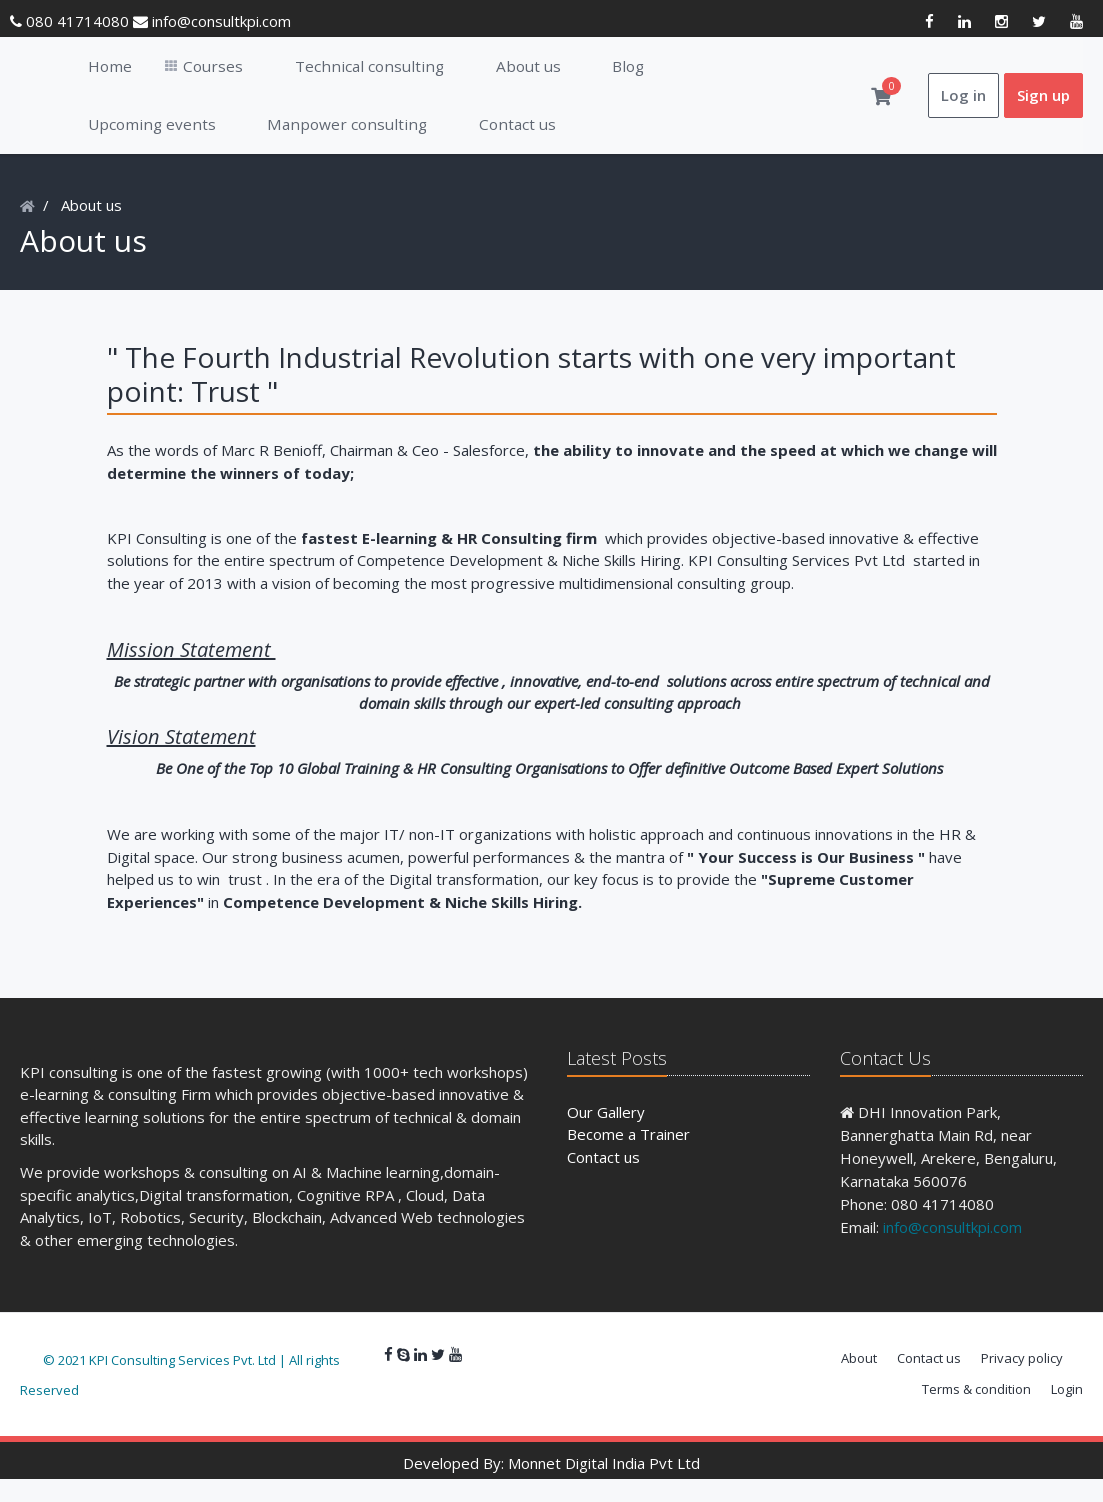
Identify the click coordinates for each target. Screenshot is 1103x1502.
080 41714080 (71, 21)
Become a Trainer (628, 1157)
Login (1067, 1412)
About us (91, 228)
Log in (963, 107)
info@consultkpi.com (212, 21)
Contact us (603, 1180)
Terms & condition (976, 1412)
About (859, 1381)
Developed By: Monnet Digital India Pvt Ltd (551, 1486)
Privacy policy (1022, 1381)
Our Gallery (606, 1135)
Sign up (1043, 107)
